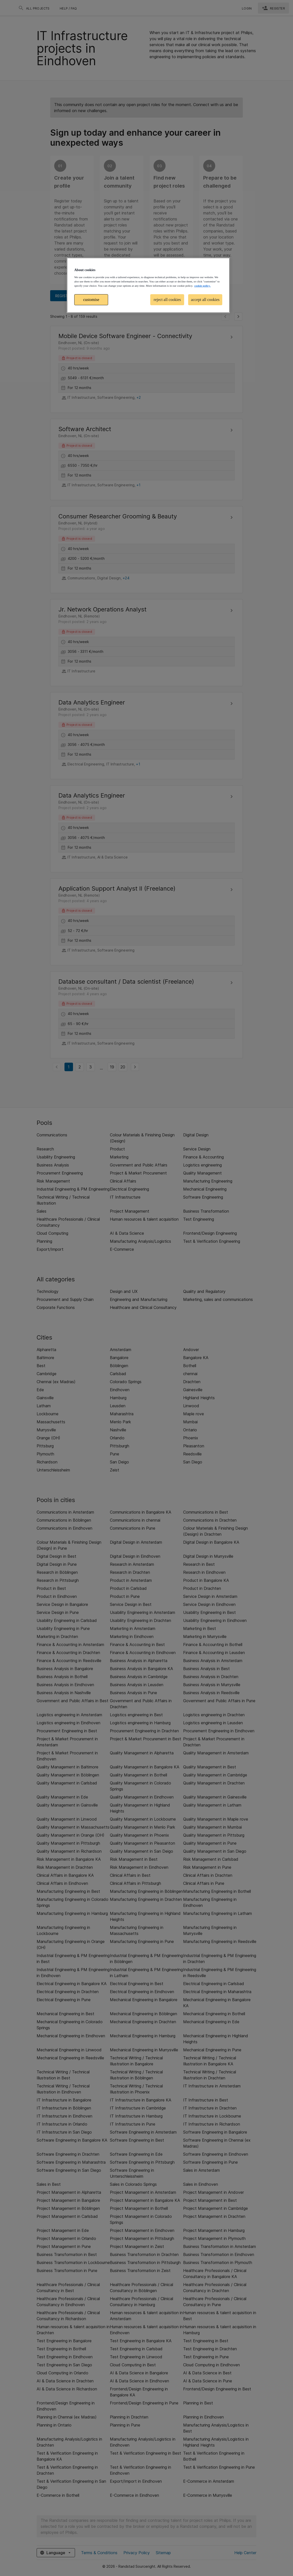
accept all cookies (205, 299)
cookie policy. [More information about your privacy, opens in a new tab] (202, 285)
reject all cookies (167, 299)
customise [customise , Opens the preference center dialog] (91, 299)
